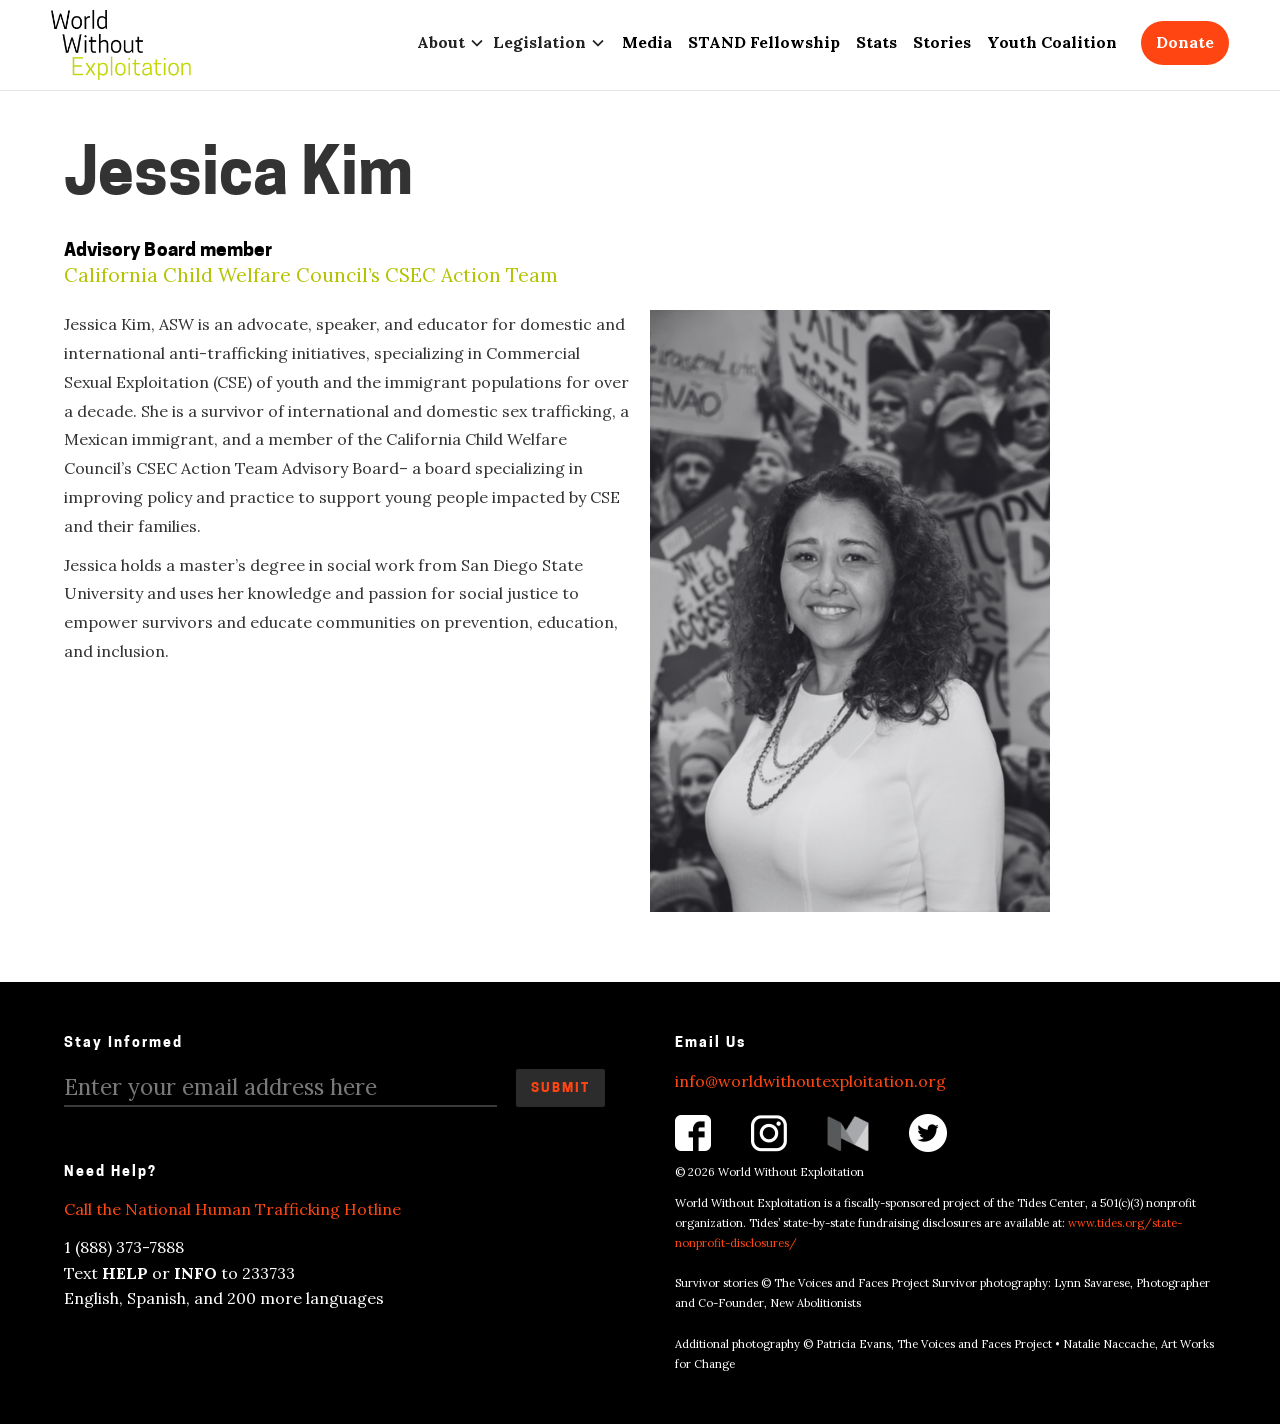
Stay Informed (123, 1043)
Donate (1185, 42)
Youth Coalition (1052, 42)
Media (647, 42)
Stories (942, 42)
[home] (121, 45)
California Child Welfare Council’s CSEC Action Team (311, 275)
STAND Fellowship (764, 42)
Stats (876, 42)
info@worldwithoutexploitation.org (810, 1081)
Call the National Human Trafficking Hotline (232, 1209)
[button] (455, 42)
